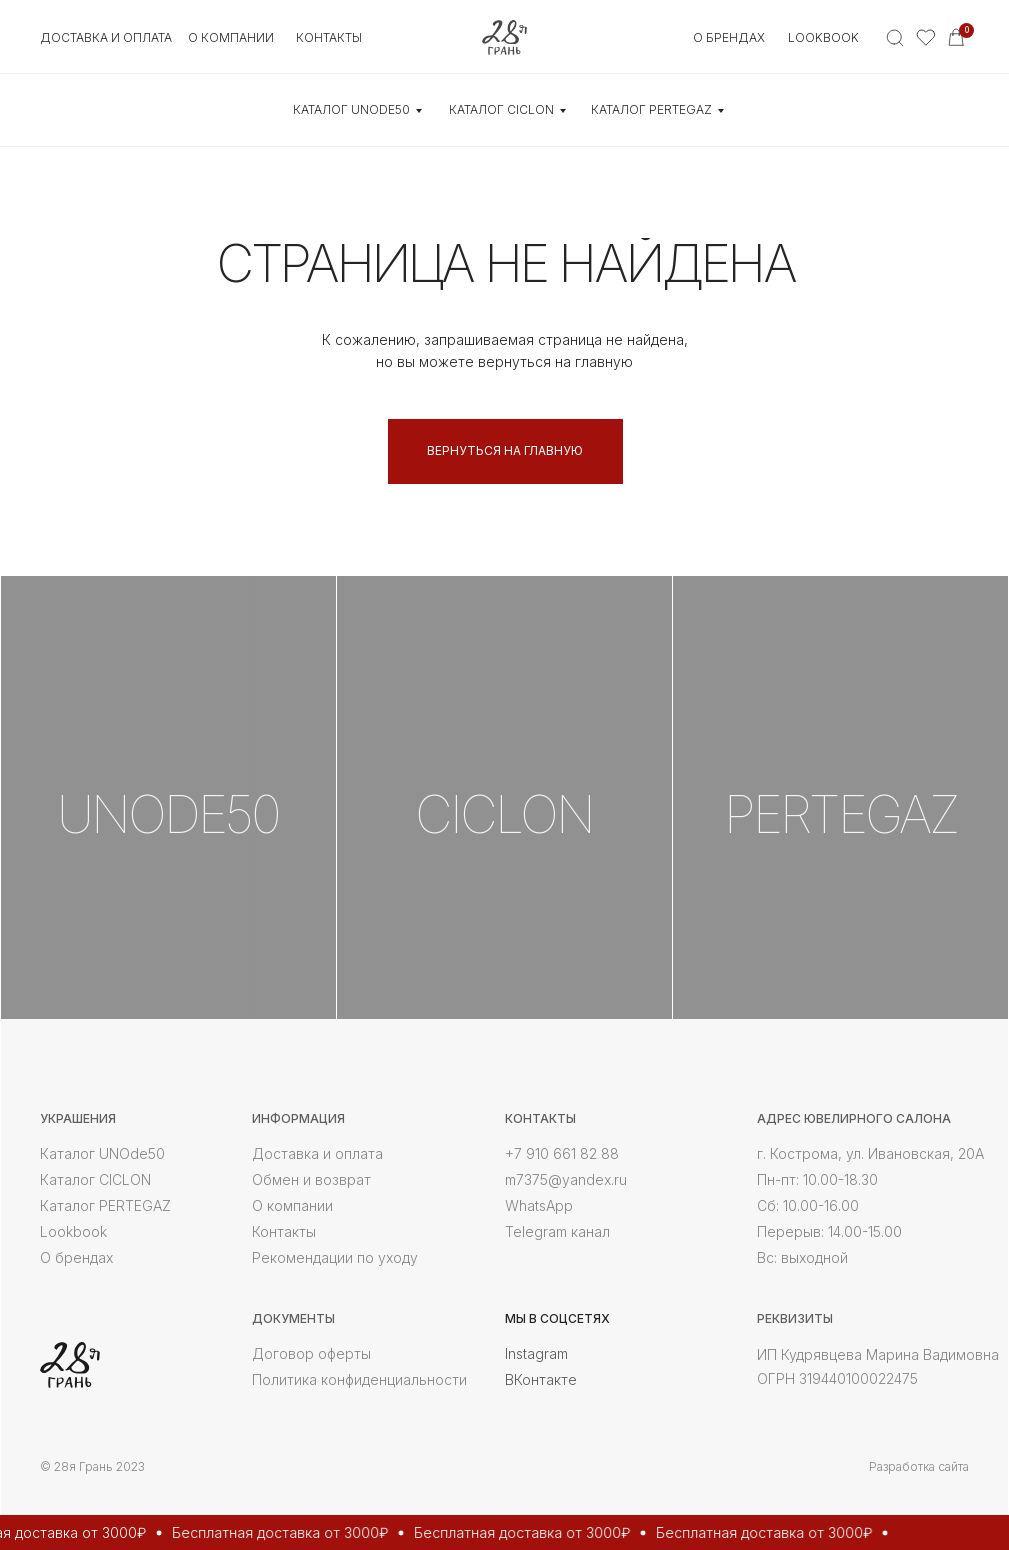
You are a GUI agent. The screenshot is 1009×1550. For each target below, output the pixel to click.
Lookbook (823, 37)
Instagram (536, 1353)
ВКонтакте (541, 1379)
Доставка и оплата (106, 37)
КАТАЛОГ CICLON (501, 109)
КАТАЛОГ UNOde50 (351, 109)
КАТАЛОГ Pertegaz (651, 109)
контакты (329, 37)
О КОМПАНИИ (231, 37)
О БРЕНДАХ (729, 37)
